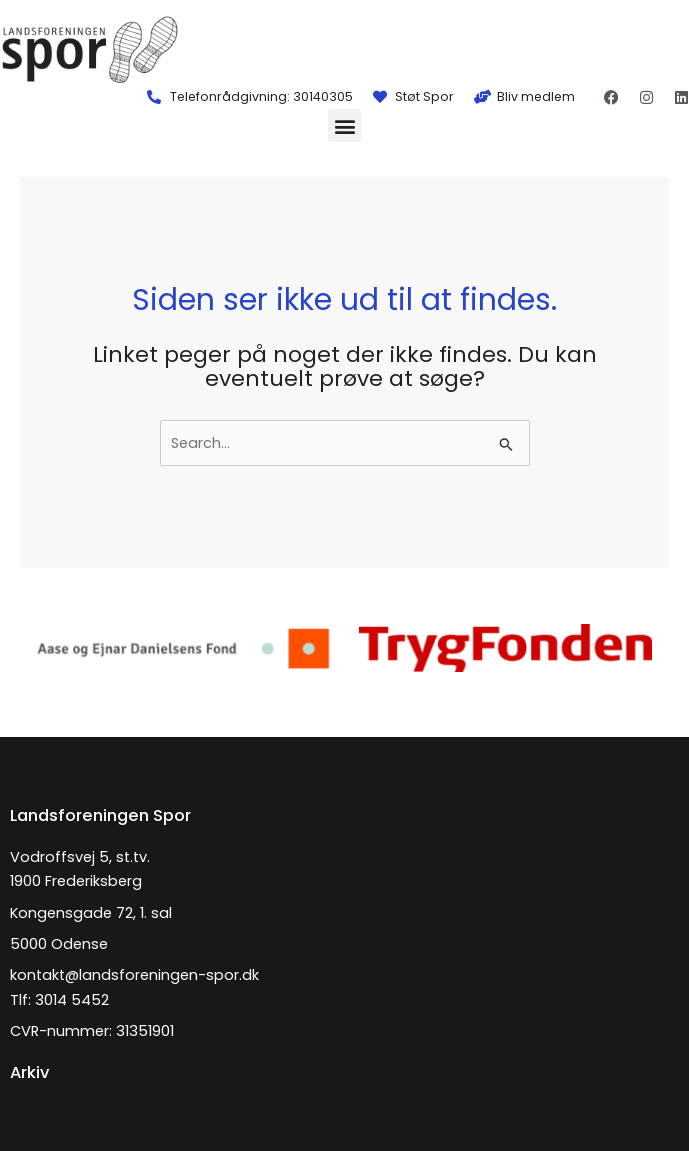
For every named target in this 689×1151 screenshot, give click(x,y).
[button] (344, 125)
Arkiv (29, 1072)
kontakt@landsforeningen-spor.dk (134, 975)
